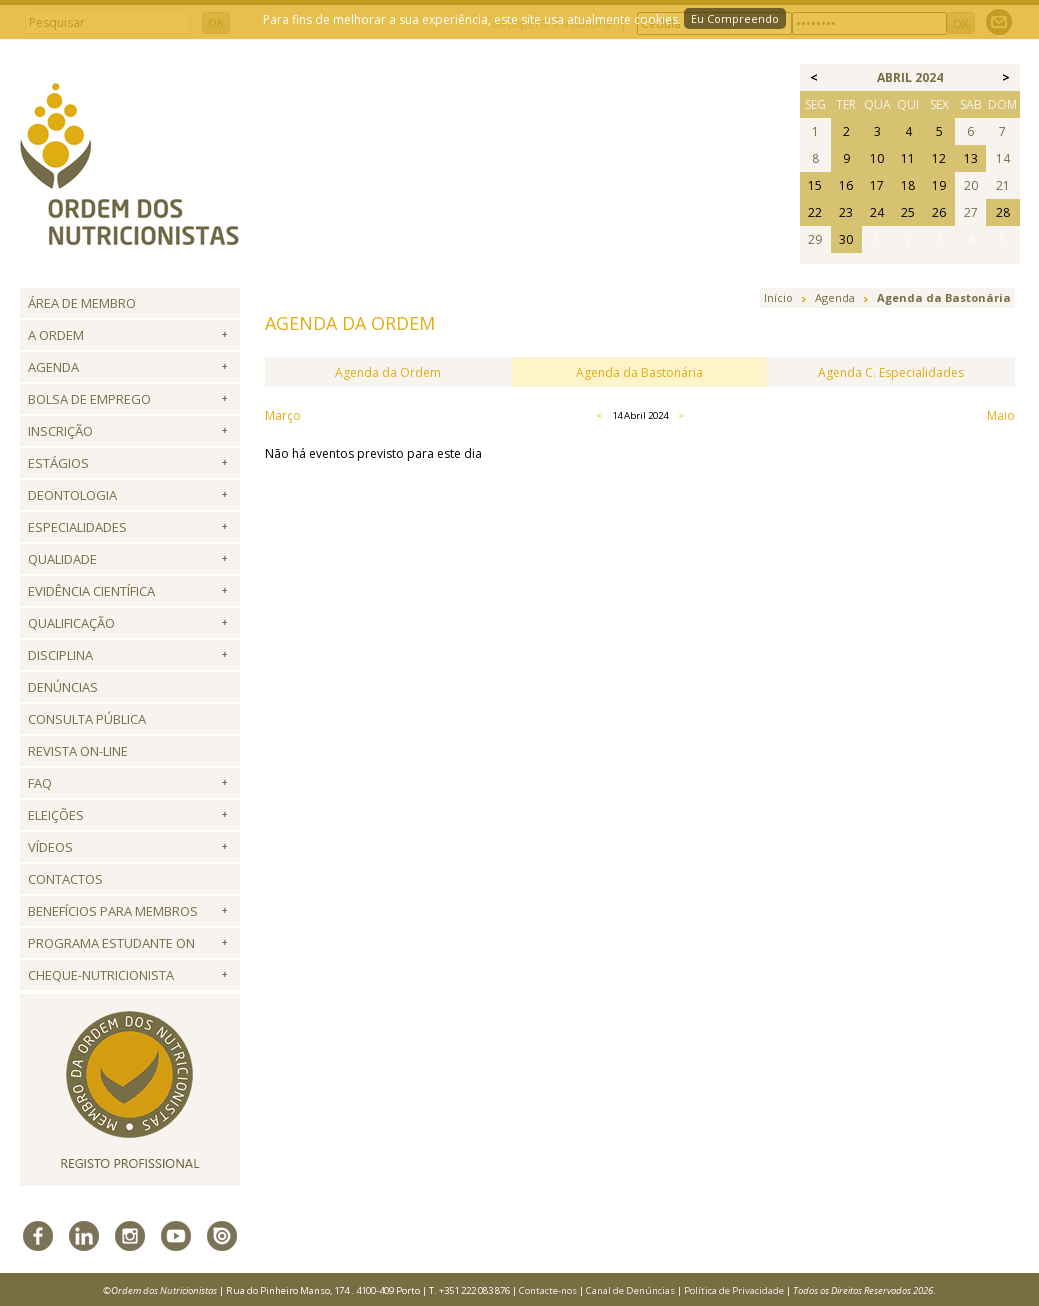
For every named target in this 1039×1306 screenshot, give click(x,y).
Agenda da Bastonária (639, 372)
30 (846, 239)
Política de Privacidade (734, 1290)
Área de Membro (82, 303)
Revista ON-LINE (78, 751)
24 (877, 212)
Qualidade (62, 559)
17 (877, 185)
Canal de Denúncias (630, 1290)
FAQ (40, 783)
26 (939, 212)
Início (778, 297)
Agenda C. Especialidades (891, 372)
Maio (1001, 415)
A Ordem (56, 335)
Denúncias (63, 687)
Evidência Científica (91, 591)
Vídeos (50, 847)
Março (283, 415)
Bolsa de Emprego (89, 399)
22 (815, 212)
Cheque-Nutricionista (101, 975)
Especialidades (77, 527)
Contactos (65, 879)
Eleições (56, 815)
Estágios (58, 463)
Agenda (53, 367)
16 (846, 185)
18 (908, 185)
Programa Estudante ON (111, 943)
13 (971, 158)
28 (1003, 212)
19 (939, 185)
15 (815, 185)
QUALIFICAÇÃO (71, 623)
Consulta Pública (87, 719)
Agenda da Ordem (388, 372)
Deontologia (72, 495)
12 (939, 158)
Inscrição (60, 431)
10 (877, 158)
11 (908, 158)
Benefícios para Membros (113, 911)
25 (908, 212)
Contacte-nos (548, 1290)
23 (846, 212)
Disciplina (60, 655)
